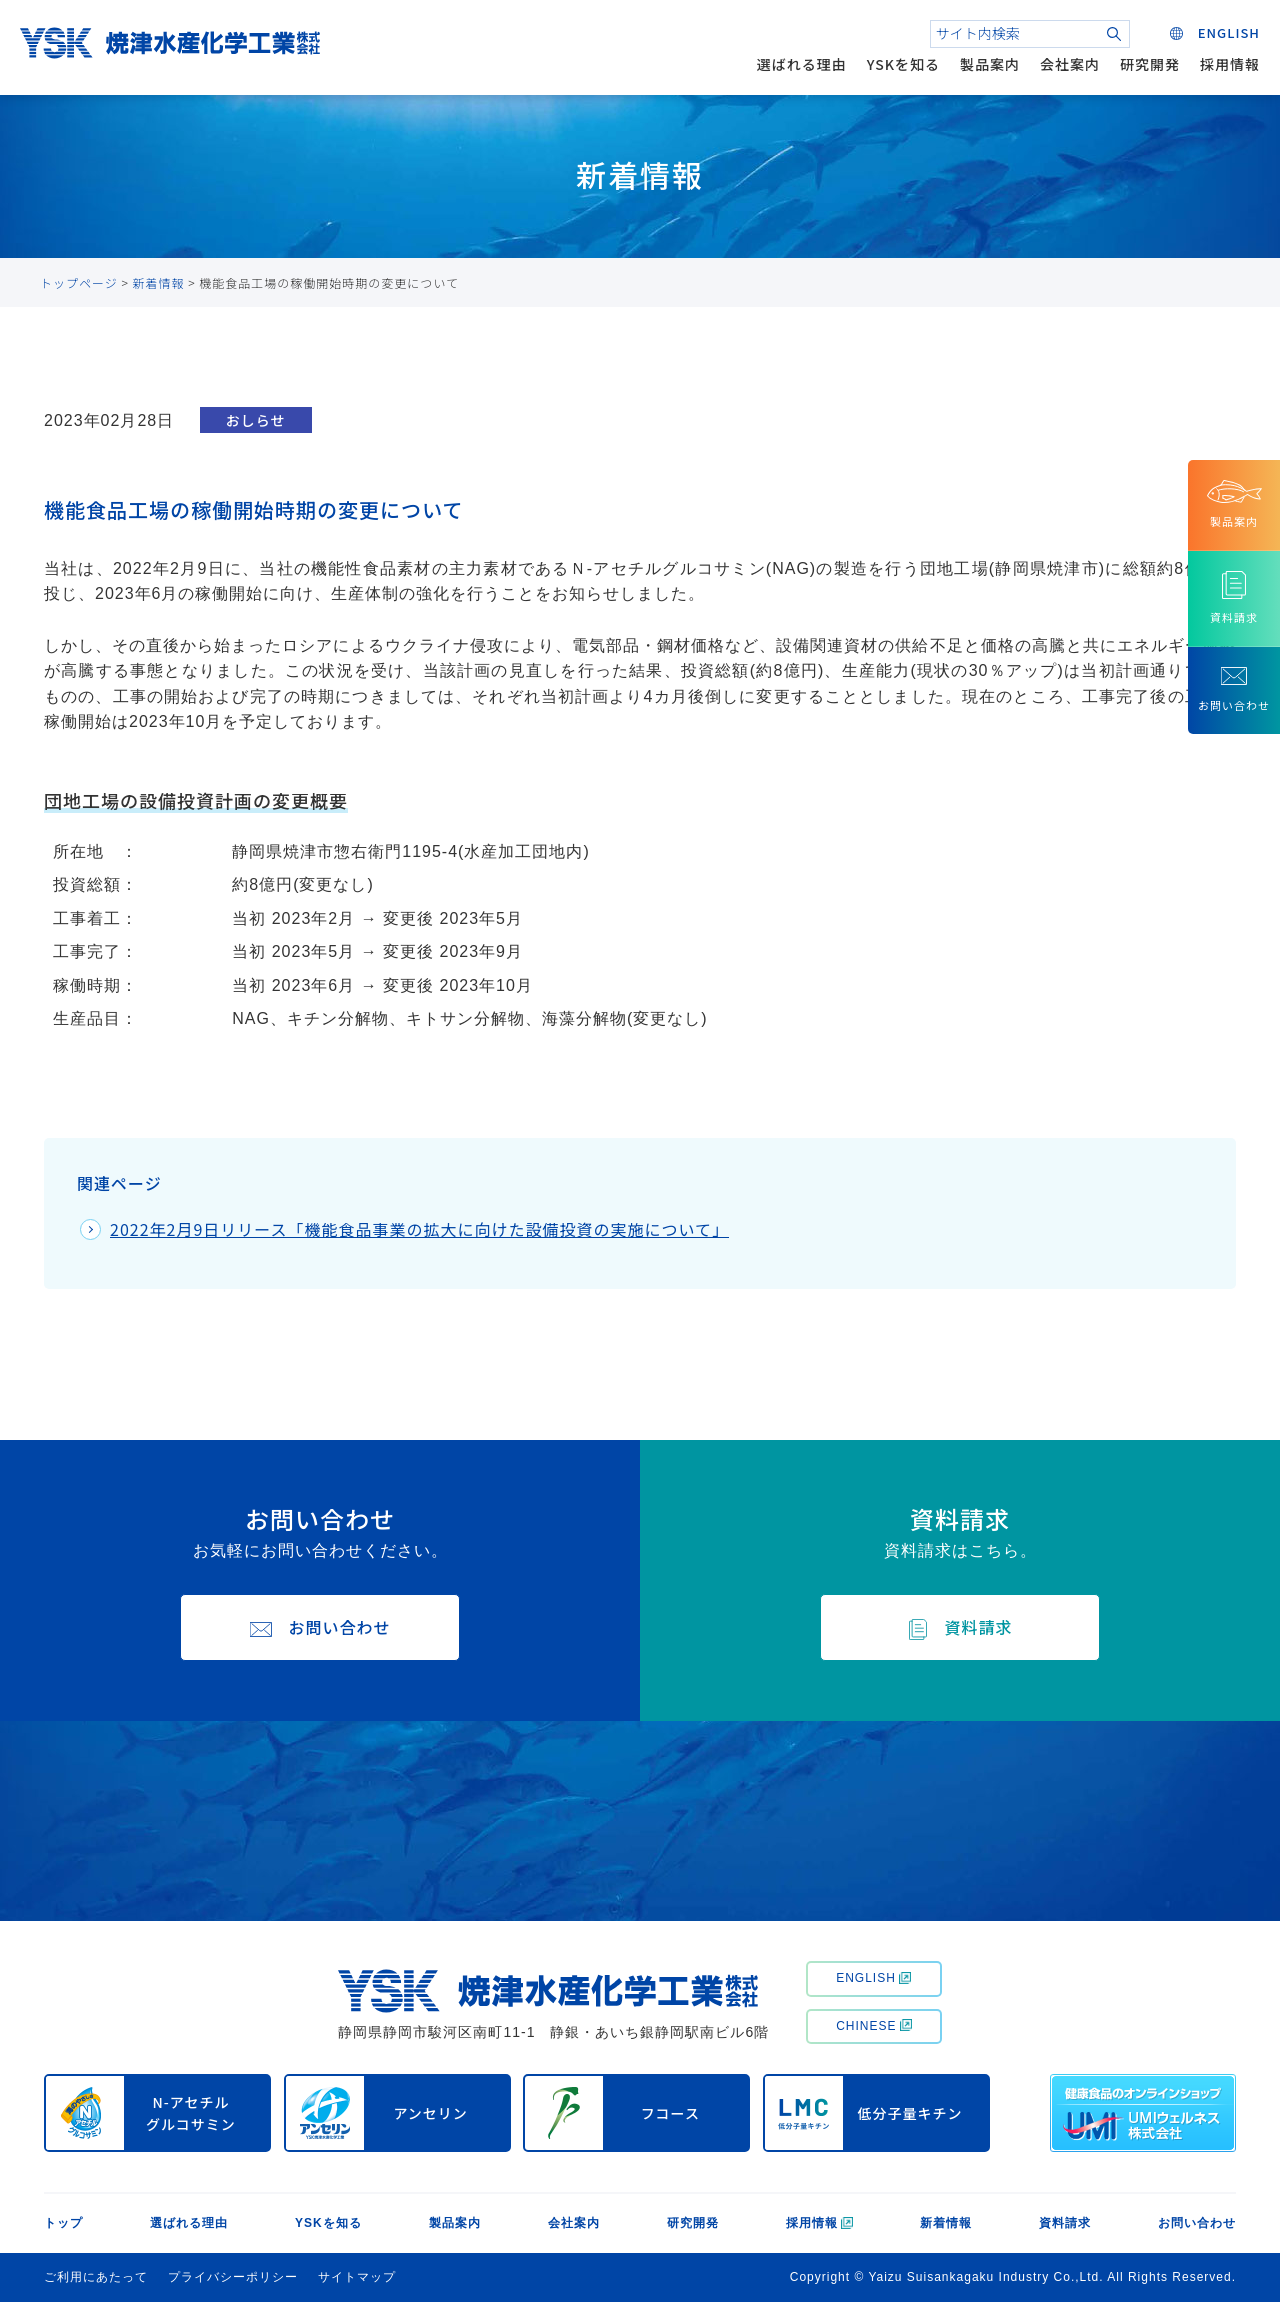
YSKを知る (903, 64)
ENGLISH (873, 1978)
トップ (63, 2223)
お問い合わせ (1197, 2223)
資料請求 (1065, 2223)
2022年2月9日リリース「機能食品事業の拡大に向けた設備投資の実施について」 (419, 1229)
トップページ (79, 282)
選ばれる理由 (802, 64)
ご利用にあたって (96, 2277)
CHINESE (873, 2026)
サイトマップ (357, 2277)
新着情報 (159, 282)
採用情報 (1230, 64)
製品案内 (990, 64)
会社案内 (1070, 64)
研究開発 (1150, 64)
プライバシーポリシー (233, 2277)
